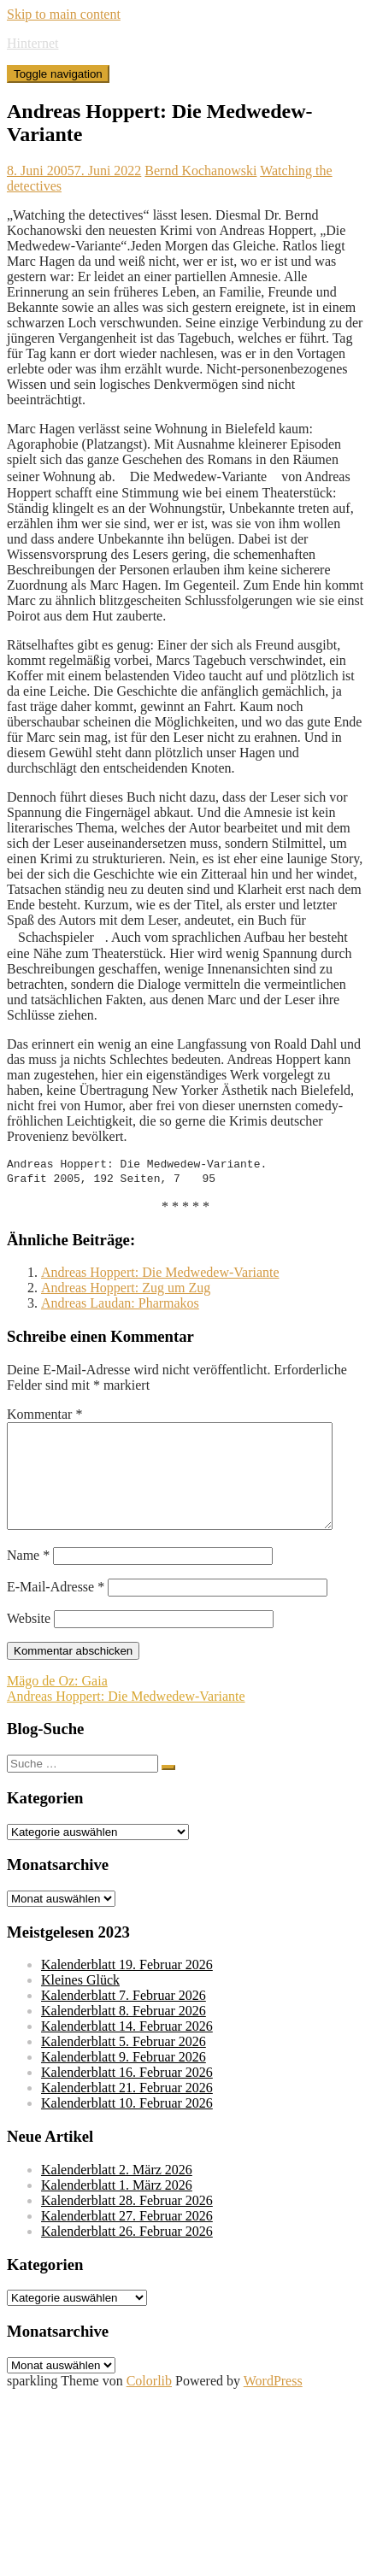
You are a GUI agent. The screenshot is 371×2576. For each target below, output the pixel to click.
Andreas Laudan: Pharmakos (120, 1306)
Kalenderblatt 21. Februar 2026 (127, 2111)
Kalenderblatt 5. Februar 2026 (123, 2065)
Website (28, 1642)
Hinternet (32, 43)
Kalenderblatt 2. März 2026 (116, 2193)
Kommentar (44, 1417)
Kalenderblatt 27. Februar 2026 (127, 2239)
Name (28, 1579)
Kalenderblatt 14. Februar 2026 (127, 2050)
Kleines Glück (80, 2004)
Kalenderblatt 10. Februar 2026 (127, 2127)
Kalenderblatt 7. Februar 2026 (123, 2019)
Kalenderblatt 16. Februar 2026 (127, 2096)
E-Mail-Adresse (55, 1610)
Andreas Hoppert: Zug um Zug (125, 1291)
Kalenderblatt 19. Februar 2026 (127, 1988)
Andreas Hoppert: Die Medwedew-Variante (160, 1275)
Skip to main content (64, 14)
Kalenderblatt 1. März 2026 (116, 2209)
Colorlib (149, 2404)
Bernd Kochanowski (200, 170)
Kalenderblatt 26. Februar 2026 (127, 2255)
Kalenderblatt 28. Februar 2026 (127, 2224)
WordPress (273, 2404)
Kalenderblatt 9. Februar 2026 (123, 2080)
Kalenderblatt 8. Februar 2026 (123, 2034)
